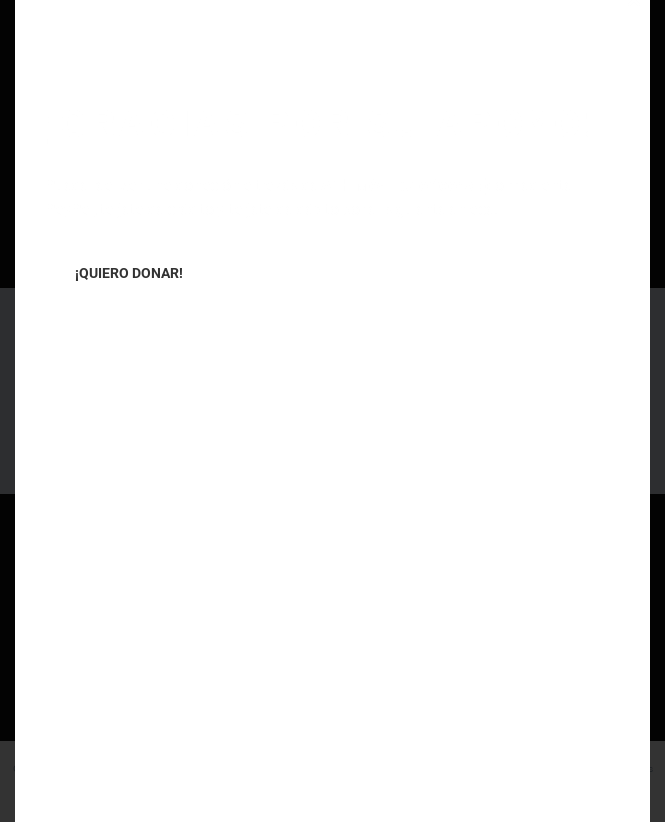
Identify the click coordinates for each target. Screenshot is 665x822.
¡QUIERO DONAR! (129, 273)
